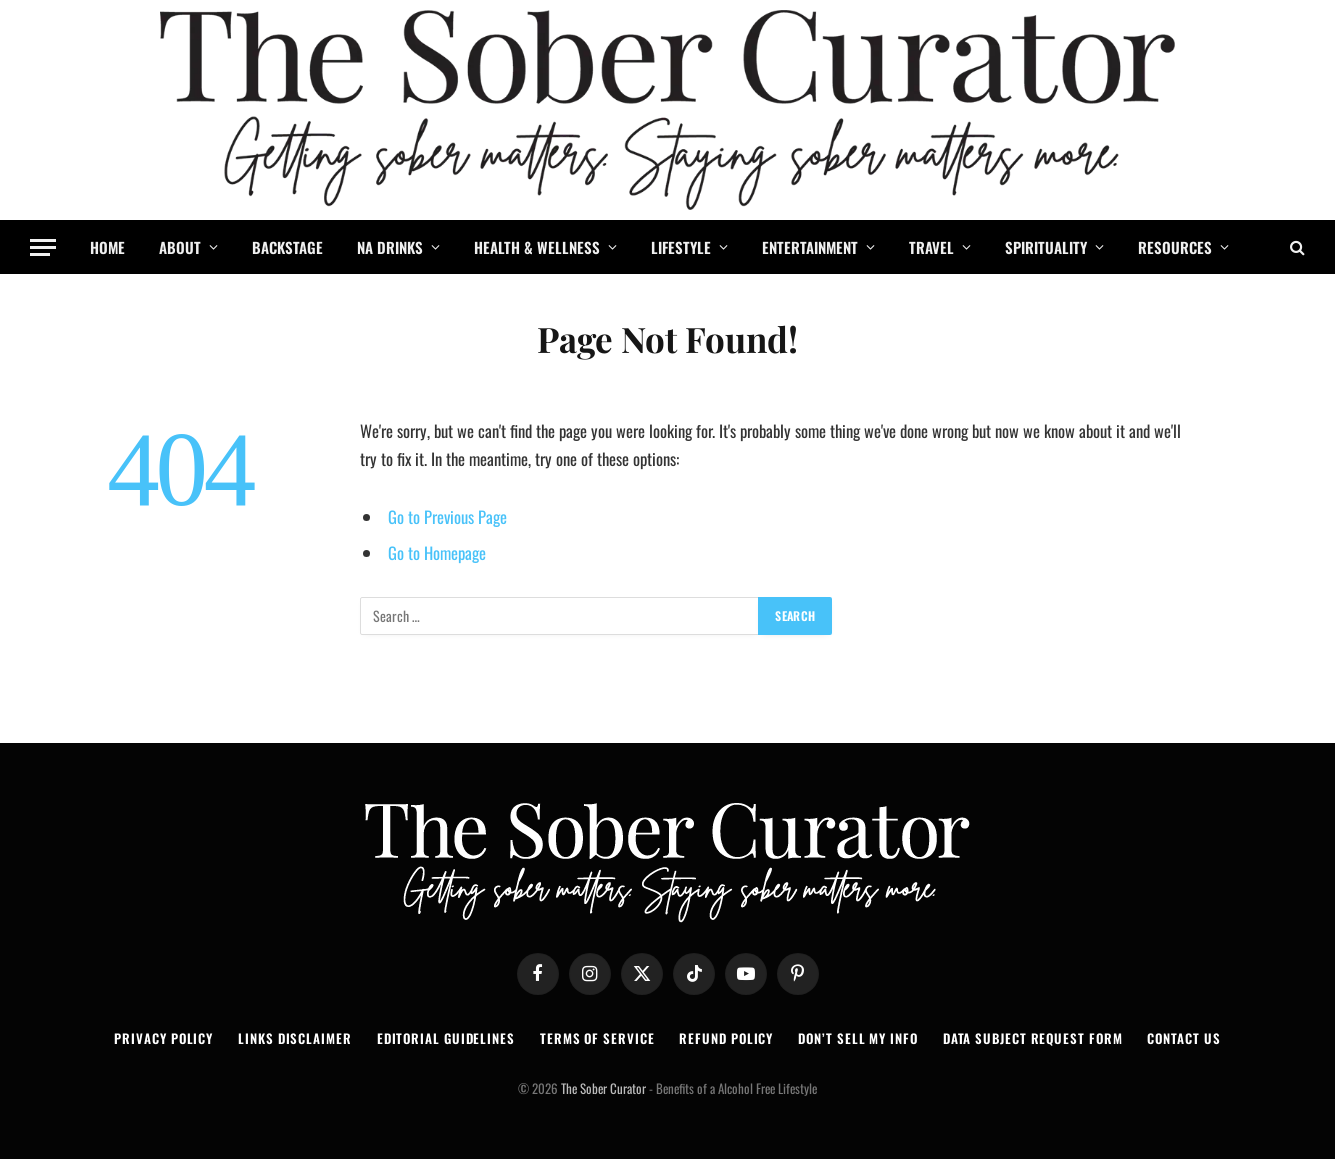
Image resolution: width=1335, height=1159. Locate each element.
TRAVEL (931, 247)
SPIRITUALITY (1046, 247)
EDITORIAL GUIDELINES (446, 1038)
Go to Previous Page (447, 516)
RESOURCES (1175, 247)
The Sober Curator (603, 1088)
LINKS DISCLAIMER (295, 1038)
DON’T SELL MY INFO (857, 1038)
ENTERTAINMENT (810, 247)
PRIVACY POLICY (163, 1038)
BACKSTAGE (287, 247)
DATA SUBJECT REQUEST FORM (1033, 1038)
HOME (107, 247)
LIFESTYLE (681, 247)
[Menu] (43, 247)
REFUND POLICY (726, 1038)
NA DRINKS (390, 247)
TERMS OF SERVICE (597, 1038)
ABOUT (180, 247)
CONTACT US (1183, 1038)
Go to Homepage (437, 552)
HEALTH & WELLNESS (537, 247)
